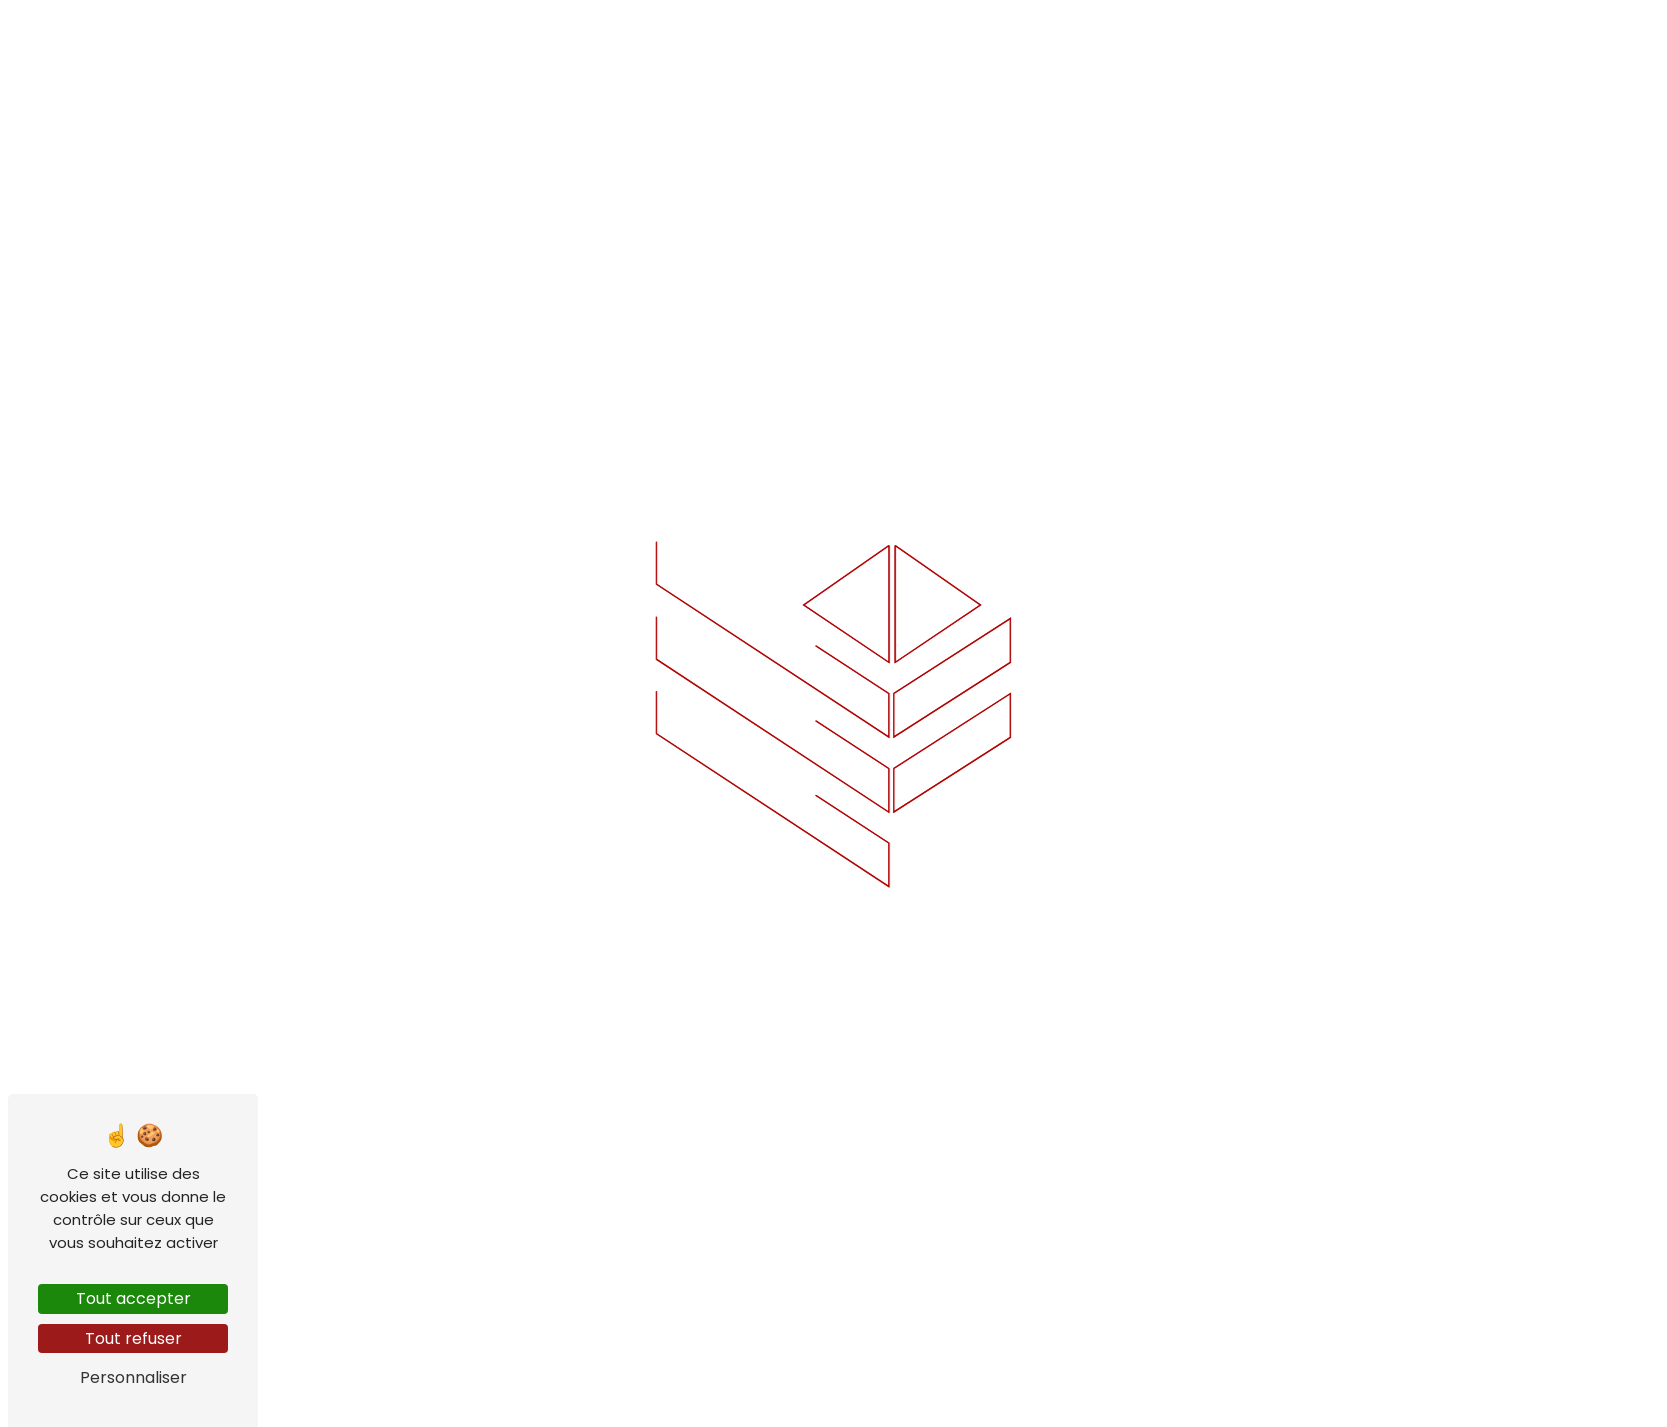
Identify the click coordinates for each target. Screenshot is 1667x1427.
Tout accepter (133, 1298)
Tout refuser (133, 1338)
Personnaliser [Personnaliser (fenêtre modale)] (133, 1377)
